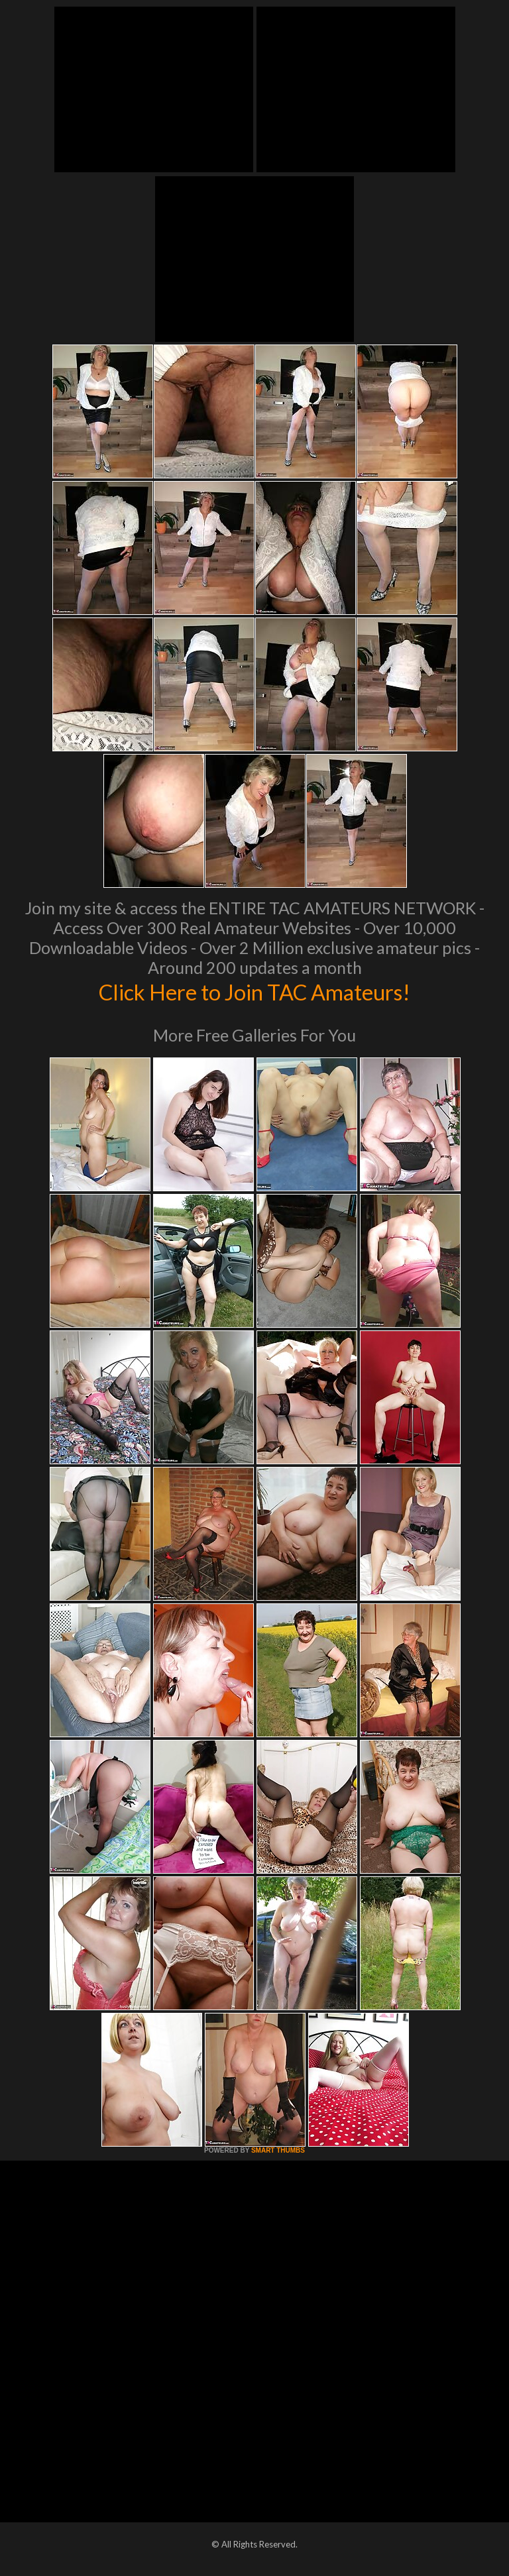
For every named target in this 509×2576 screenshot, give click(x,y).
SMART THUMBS (278, 2150)
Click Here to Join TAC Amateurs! (255, 991)
